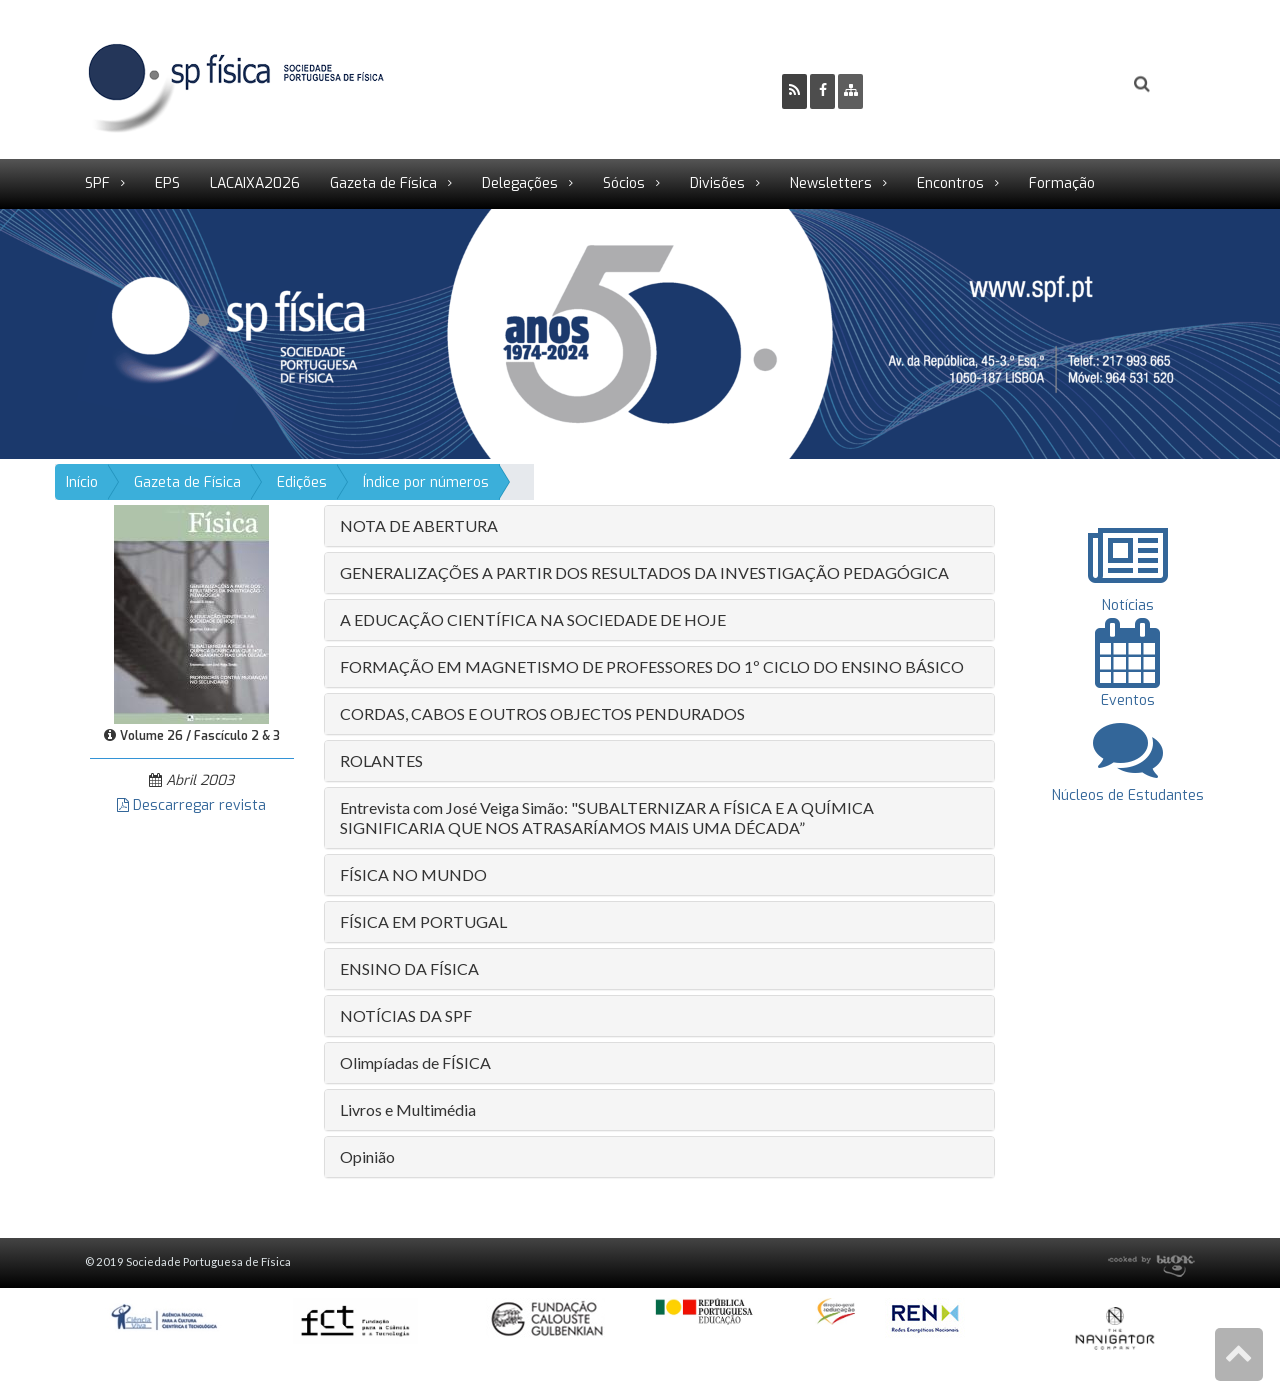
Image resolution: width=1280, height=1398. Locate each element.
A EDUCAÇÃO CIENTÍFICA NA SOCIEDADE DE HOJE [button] (533, 619)
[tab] (659, 526)
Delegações (520, 183)
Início (82, 482)
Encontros (950, 183)
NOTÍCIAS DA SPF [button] (406, 1015)
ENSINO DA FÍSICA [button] (409, 968)
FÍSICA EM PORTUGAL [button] (423, 921)
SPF (97, 183)
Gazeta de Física (383, 183)
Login (1061, 84)
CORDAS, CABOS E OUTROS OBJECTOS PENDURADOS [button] (542, 713)
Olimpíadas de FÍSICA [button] (415, 1062)
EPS (167, 183)
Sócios (624, 183)
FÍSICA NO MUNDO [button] (413, 874)
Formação (1062, 183)
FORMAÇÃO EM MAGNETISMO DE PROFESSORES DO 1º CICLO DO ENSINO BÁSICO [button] (652, 666)
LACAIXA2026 (255, 183)
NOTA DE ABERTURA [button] (419, 525)
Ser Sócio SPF (946, 84)
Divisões (717, 183)
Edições (302, 482)
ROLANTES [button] (381, 760)
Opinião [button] (367, 1156)
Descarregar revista (191, 805)
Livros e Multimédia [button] (408, 1109)
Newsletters (831, 183)
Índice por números (426, 482)
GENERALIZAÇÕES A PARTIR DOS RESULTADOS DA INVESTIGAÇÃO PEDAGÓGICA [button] (644, 572)
